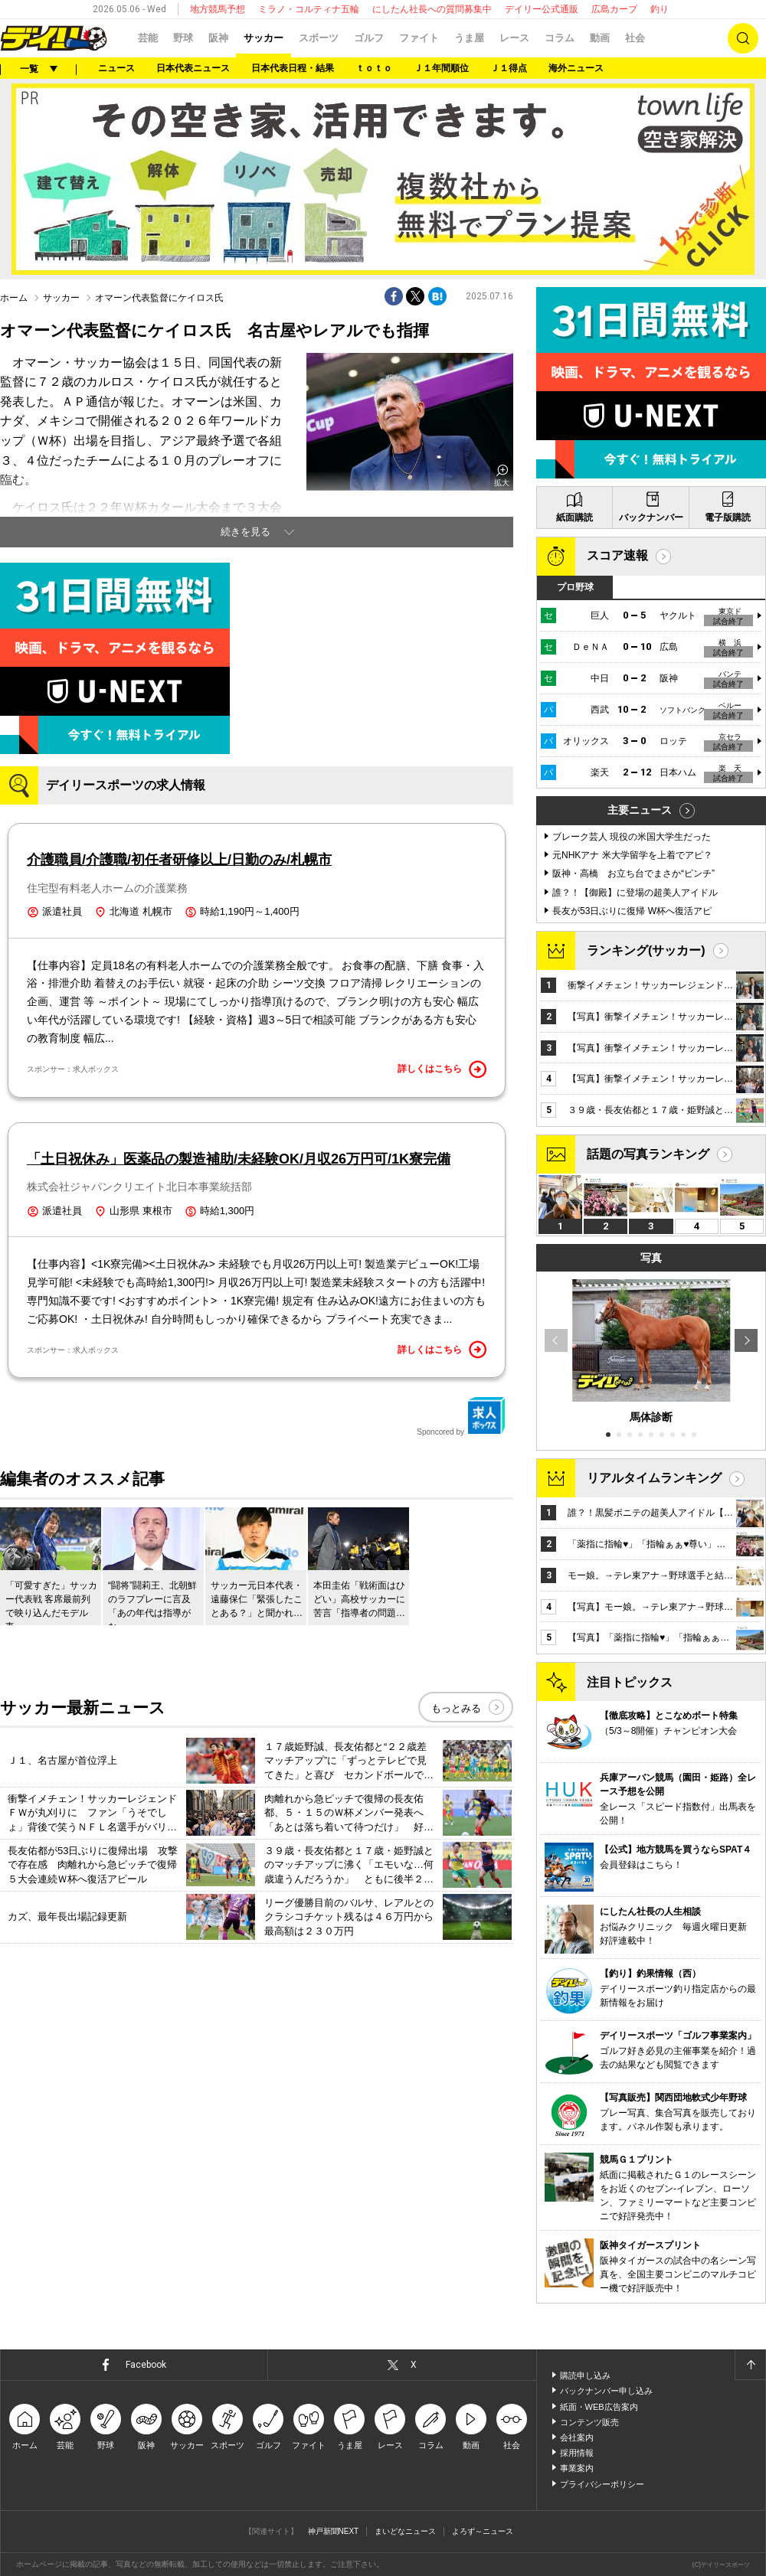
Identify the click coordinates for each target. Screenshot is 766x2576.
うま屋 (469, 38)
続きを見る (245, 531)
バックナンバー (651, 517)
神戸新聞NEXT (333, 2531)
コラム (559, 38)
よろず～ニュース (482, 2531)
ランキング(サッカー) (646, 950)
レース (514, 38)
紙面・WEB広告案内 (599, 2406)
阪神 (218, 38)
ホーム (14, 297)
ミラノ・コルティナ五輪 (308, 9)
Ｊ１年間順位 (441, 68)
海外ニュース (576, 68)
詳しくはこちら (442, 1069)
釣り (659, 9)
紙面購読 (574, 517)
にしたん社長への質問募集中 (432, 9)
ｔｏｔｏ (373, 68)
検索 (743, 38)
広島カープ (614, 9)
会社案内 (577, 2437)
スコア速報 (617, 555)
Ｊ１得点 (508, 68)
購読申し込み (585, 2375)
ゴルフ (369, 38)
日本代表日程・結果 (292, 68)
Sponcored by (461, 1416)
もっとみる (456, 1708)
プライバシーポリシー (602, 2484)
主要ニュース (639, 810)
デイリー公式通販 (541, 9)
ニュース (116, 68)
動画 (600, 38)
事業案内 (577, 2468)
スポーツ (319, 38)
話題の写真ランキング (648, 1154)
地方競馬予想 (217, 9)
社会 (635, 38)
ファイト (419, 38)
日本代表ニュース (193, 68)
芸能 (148, 38)
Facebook (146, 2364)
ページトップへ (750, 2364)
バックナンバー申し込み (606, 2390)
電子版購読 (728, 517)
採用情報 (577, 2452)
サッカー (263, 38)
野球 (183, 38)
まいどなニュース (405, 2531)
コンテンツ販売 (589, 2422)
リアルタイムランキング (654, 1477)
